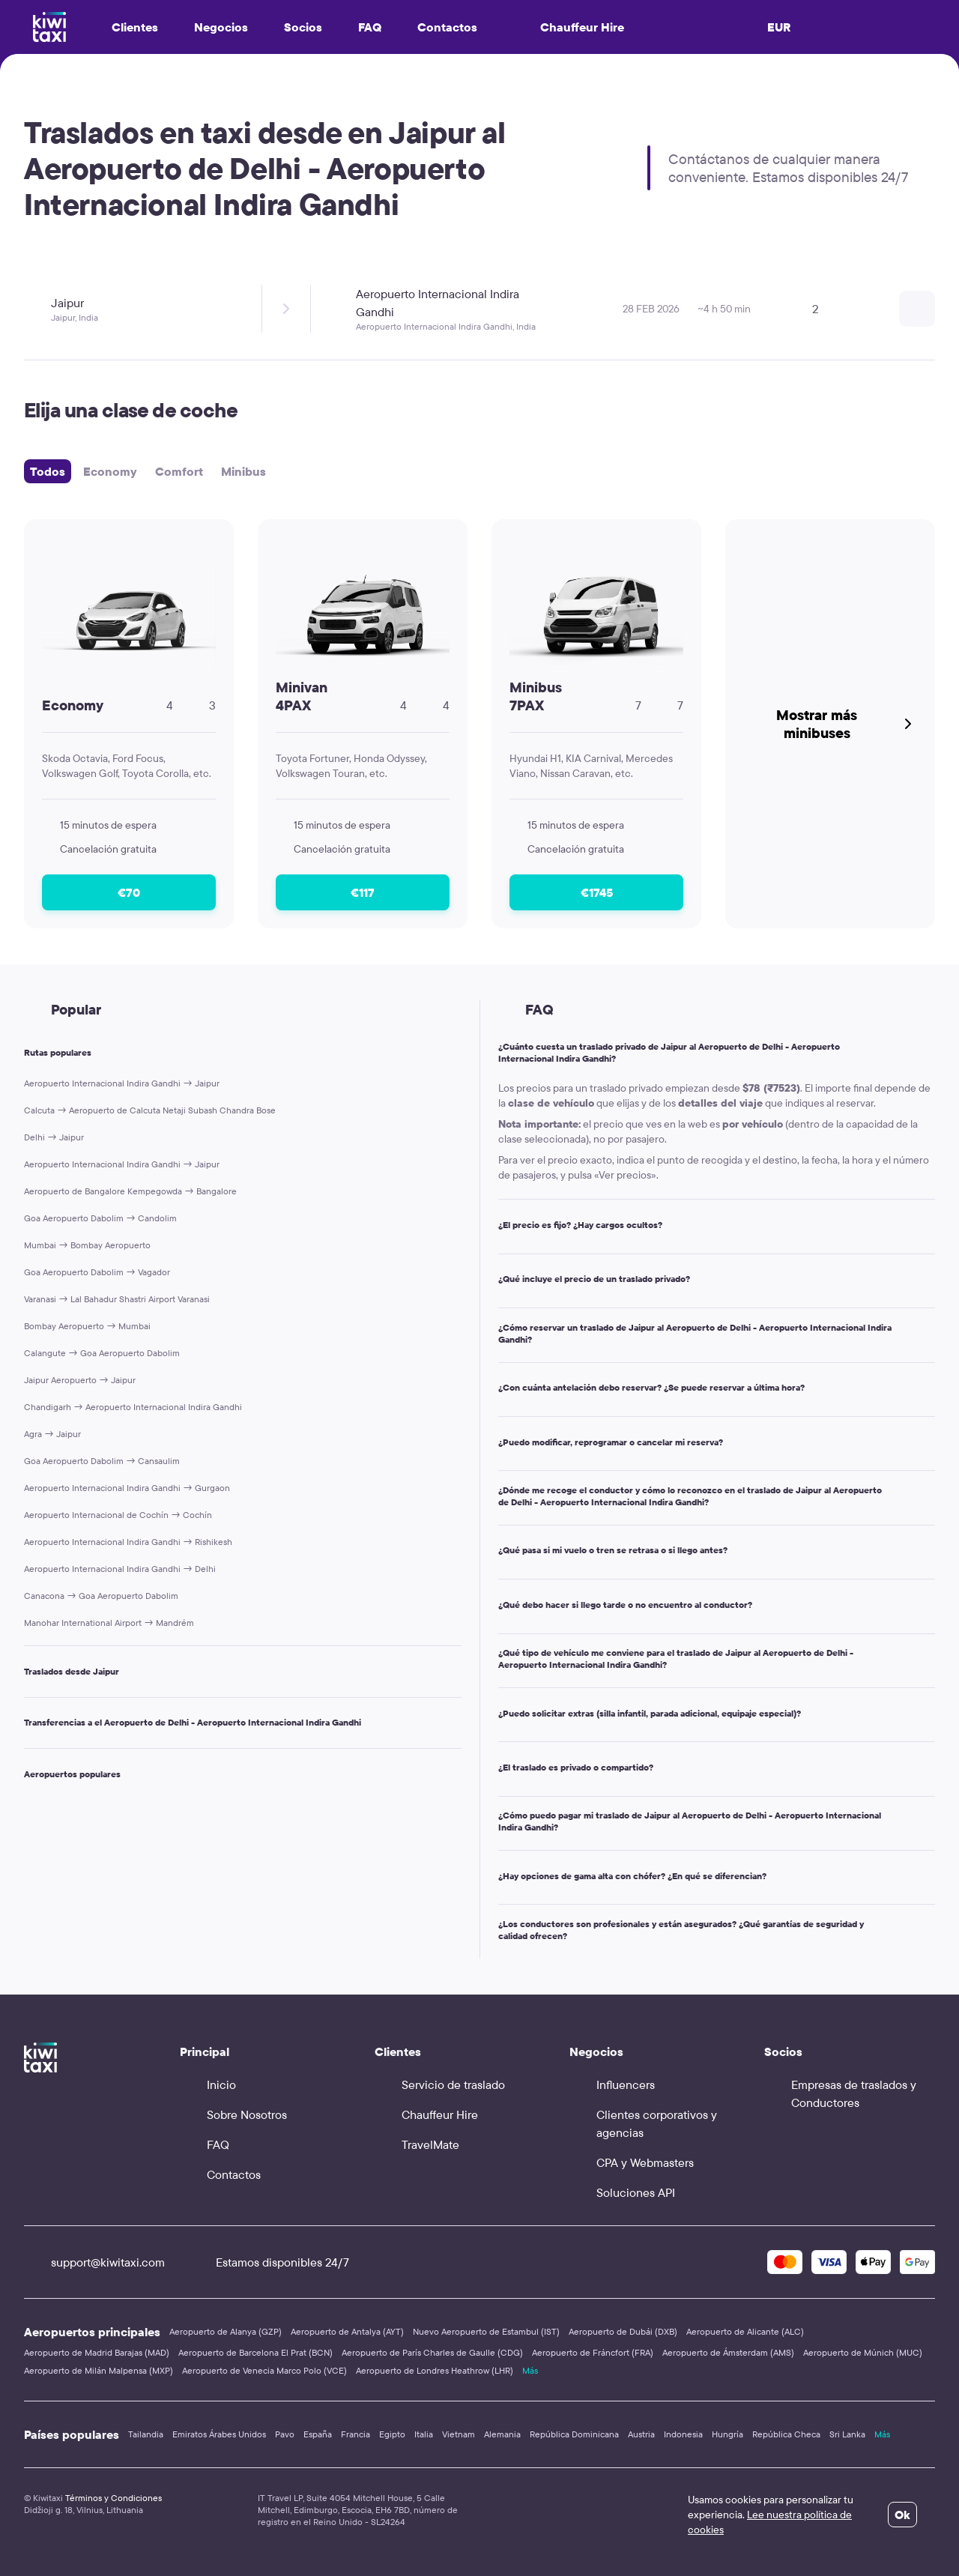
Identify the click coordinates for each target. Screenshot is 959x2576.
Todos (47, 471)
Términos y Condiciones (113, 2497)
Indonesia (683, 2434)
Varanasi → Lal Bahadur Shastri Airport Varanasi (117, 1298)
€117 (363, 892)
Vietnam (458, 2434)
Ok (902, 2514)
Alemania (502, 2434)
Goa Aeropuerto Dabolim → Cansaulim (102, 1460)
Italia (423, 2434)
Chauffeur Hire (568, 27)
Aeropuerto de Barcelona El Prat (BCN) (255, 2352)
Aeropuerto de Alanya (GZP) (225, 2331)
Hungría (727, 2434)
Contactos (447, 26)
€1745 (597, 892)
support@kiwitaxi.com (94, 2262)
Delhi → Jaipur (54, 1137)
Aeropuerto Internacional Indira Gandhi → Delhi (120, 1568)
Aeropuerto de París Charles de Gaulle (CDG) (432, 2352)
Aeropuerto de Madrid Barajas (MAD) (96, 2352)
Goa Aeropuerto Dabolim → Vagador (97, 1272)
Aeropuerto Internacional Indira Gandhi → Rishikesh (128, 1541)
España (317, 2434)
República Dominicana (574, 2434)
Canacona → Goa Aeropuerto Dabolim (101, 1595)
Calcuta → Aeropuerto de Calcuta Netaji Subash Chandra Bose (150, 1110)
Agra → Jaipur (52, 1433)
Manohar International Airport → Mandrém (109, 1622)
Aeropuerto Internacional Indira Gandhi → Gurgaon (127, 1487)
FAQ (369, 26)
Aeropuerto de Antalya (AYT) (347, 2331)
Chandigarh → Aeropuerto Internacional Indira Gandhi (133, 1406)
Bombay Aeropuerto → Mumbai (87, 1325)
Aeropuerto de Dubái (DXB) (623, 2331)
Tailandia (145, 2434)
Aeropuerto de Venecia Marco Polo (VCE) (264, 2370)
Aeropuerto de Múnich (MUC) (862, 2352)
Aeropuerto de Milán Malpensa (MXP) (98, 2370)
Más (530, 2370)
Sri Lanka (847, 2434)
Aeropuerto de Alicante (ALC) (745, 2331)
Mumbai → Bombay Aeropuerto (87, 1245)
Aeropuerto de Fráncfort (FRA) (592, 2352)
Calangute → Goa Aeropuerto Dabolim (102, 1352)
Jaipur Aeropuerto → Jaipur (80, 1379)
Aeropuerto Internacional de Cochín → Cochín (118, 1514)
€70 (129, 892)
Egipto (392, 2434)
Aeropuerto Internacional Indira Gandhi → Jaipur (122, 1083)
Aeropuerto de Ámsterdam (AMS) (728, 2352)
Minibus (243, 471)
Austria (641, 2434)
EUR (779, 26)
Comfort (179, 471)
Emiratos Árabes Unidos (219, 2434)
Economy (110, 471)
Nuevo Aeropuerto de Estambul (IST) (486, 2331)
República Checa (786, 2434)
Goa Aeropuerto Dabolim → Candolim (100, 1218)
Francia (355, 2434)
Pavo (284, 2434)
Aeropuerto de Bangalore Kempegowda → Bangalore (130, 1191)
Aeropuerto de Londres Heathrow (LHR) (434, 2370)
